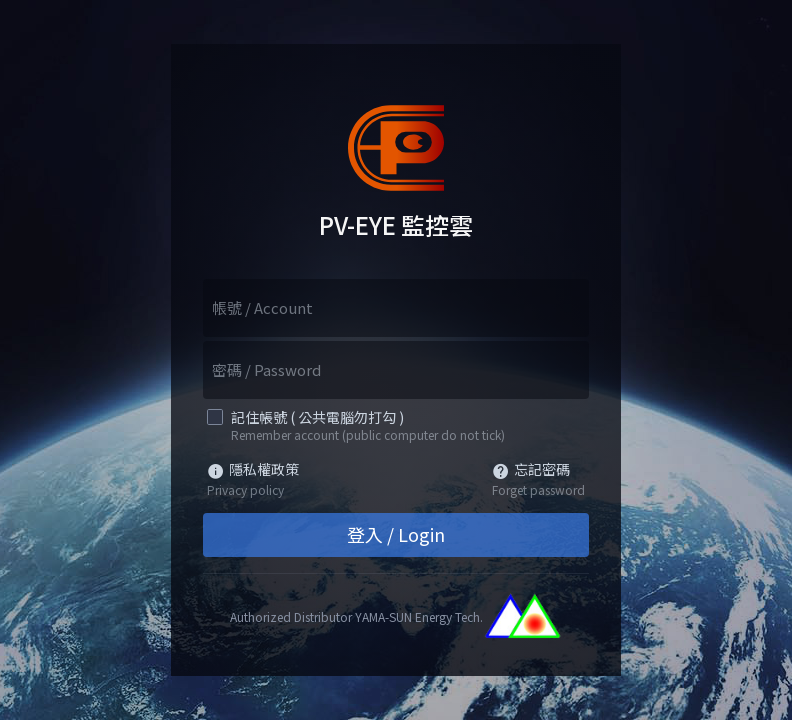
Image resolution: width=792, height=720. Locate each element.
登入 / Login (396, 534)
